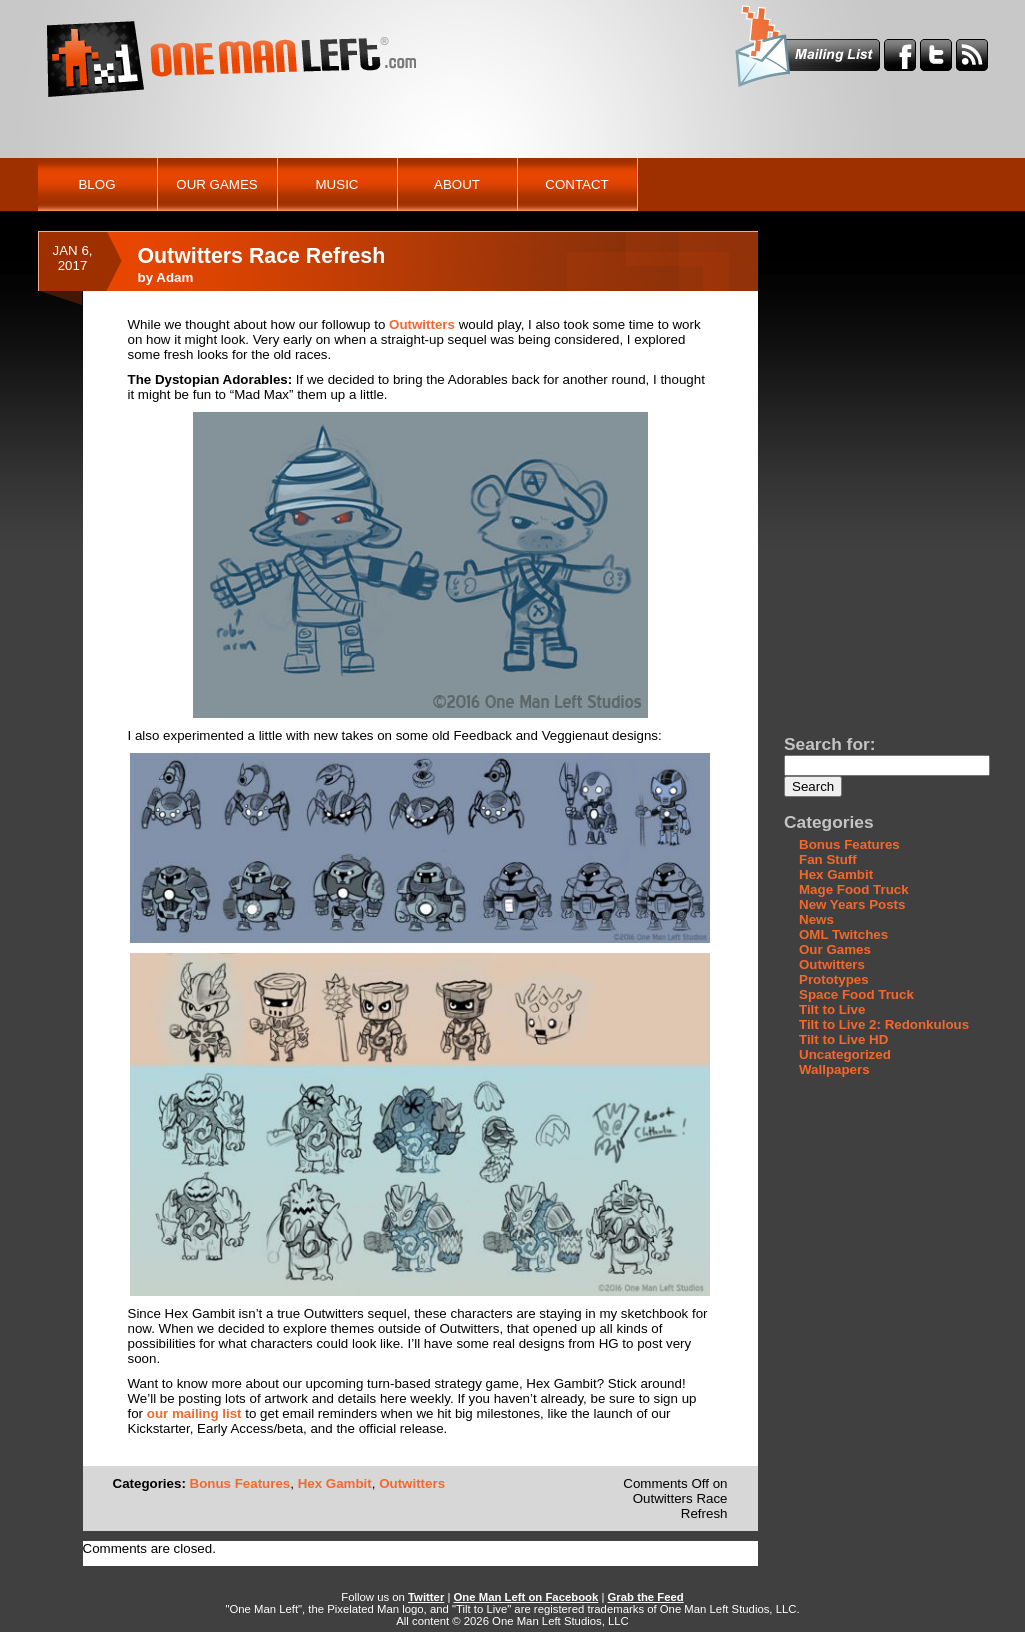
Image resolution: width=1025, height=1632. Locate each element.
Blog (96, 184)
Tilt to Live (832, 1009)
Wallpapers (834, 1069)
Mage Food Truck (854, 889)
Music (337, 184)
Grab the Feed (646, 1597)
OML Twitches (843, 934)
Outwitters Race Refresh (262, 256)
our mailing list (194, 1413)
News (816, 919)
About (457, 184)
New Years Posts (852, 904)
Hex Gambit (335, 1483)
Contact (576, 184)
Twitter (426, 1597)
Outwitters (422, 324)
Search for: (829, 744)
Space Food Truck (856, 994)
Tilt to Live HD (843, 1039)
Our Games (216, 184)
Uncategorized (845, 1054)
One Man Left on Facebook (526, 1597)
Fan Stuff (828, 859)
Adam (174, 277)
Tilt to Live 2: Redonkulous (884, 1024)
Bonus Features (240, 1483)
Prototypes (834, 979)
